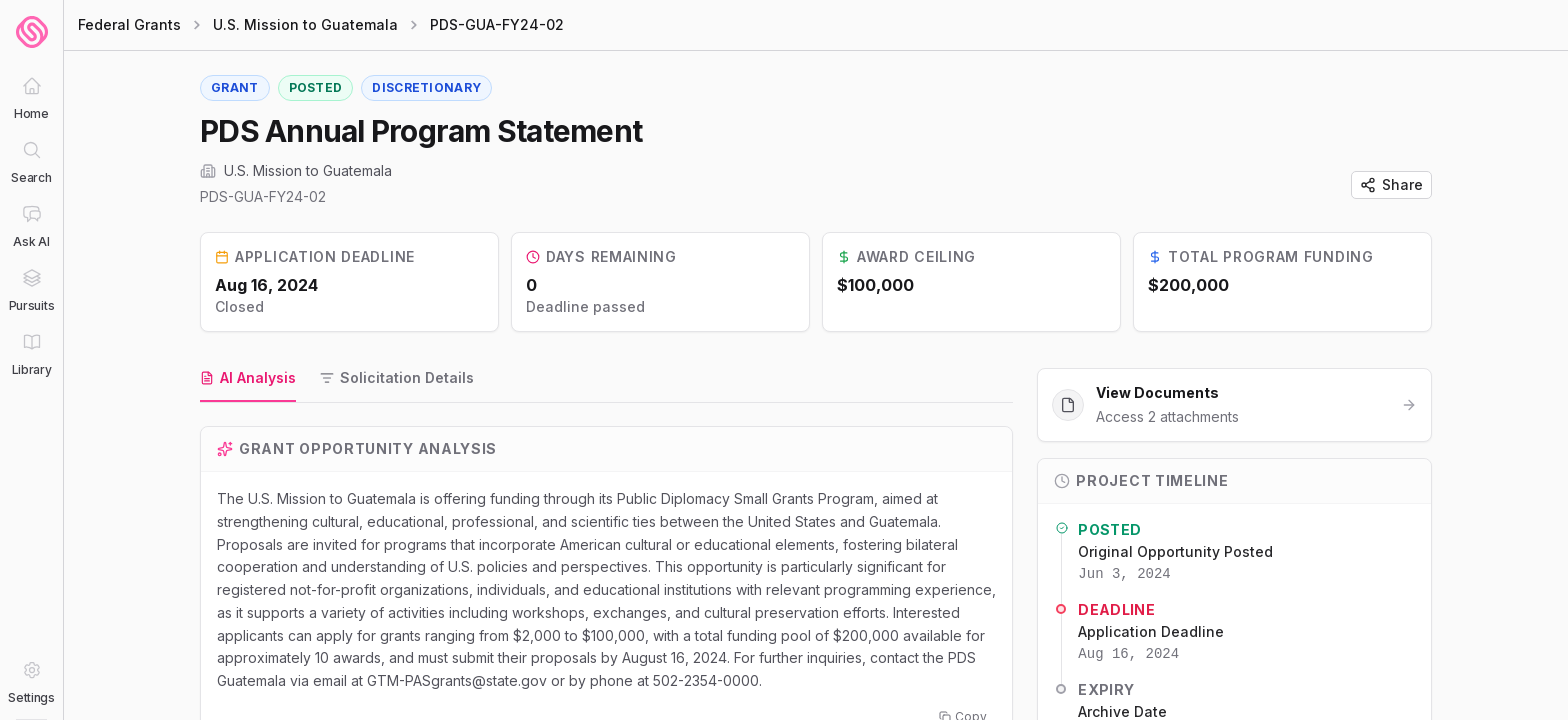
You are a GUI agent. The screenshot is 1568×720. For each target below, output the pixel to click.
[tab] (248, 379)
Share (1391, 184)
